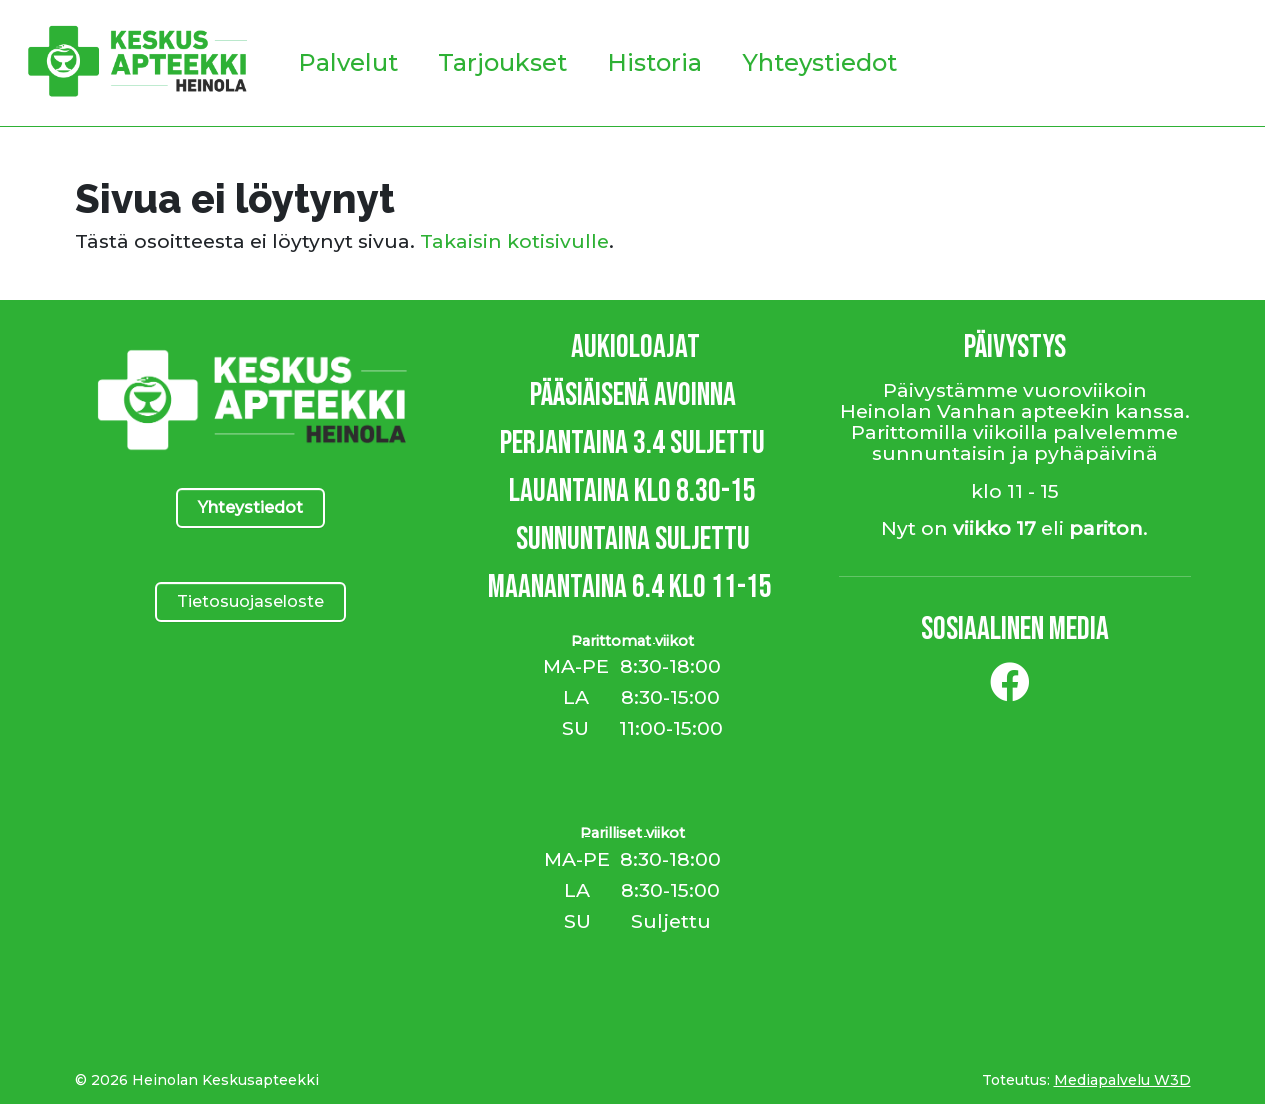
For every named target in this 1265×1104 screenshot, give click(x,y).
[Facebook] (1010, 690)
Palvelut (348, 62)
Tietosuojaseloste (250, 601)
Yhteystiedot (819, 62)
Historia (654, 62)
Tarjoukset (502, 62)
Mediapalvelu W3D (1122, 1080)
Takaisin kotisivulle (514, 241)
